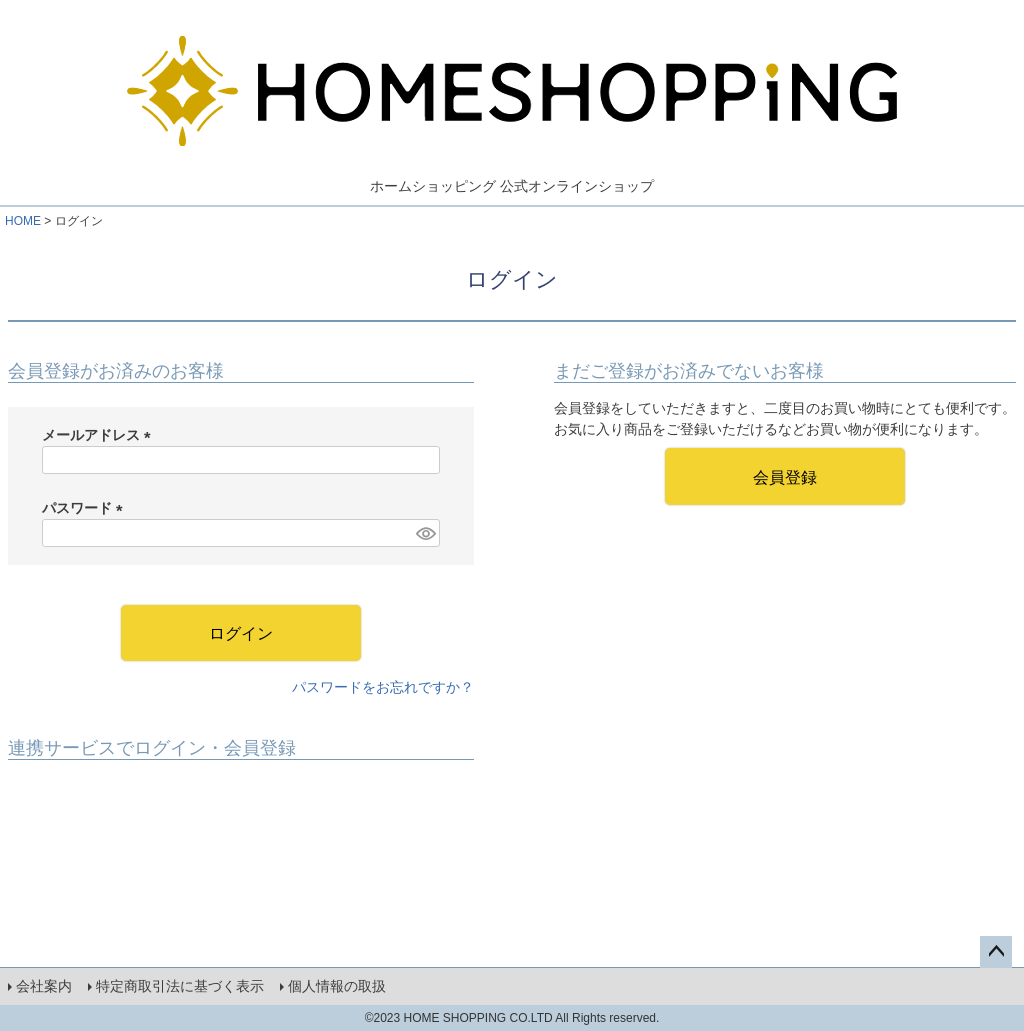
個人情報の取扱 (337, 986)
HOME (23, 221)
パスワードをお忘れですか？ (383, 687)
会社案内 (44, 986)
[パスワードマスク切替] (425, 533)
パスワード (86, 508)
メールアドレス (100, 435)
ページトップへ (996, 952)
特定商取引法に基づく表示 (180, 986)
